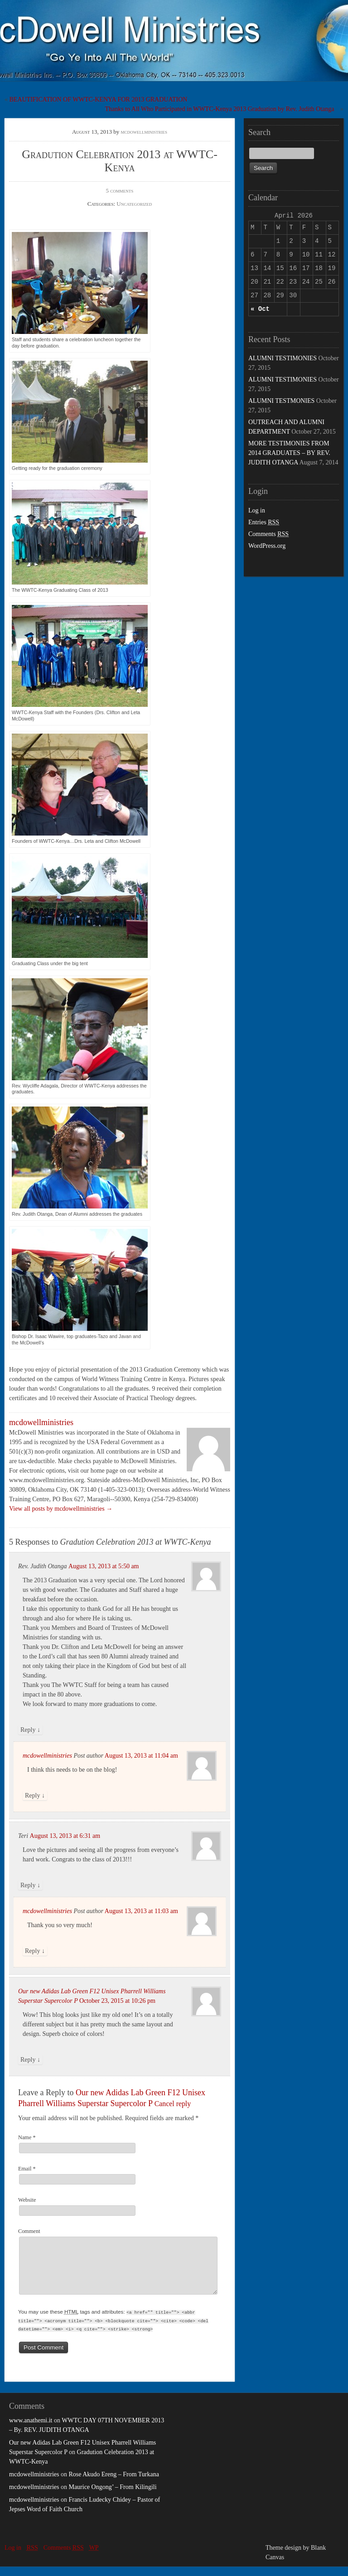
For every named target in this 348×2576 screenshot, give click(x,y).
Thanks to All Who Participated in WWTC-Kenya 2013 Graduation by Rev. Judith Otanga (219, 109)
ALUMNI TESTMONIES (281, 400)
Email (27, 2168)
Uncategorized (134, 203)
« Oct (260, 309)
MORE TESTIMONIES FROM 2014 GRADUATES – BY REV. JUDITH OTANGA (289, 453)
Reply (30, 1729)
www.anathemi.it (31, 2429)
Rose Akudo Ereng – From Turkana (113, 2483)
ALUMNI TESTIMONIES (282, 358)
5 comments (120, 190)
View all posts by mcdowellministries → (60, 1508)
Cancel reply (173, 2103)
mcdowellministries (144, 131)
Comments (268, 534)
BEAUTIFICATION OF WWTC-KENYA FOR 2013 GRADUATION (99, 99)
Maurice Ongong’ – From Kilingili (112, 2496)
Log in (256, 510)
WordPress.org (266, 545)
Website (27, 2200)
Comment (29, 2231)
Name (27, 2137)
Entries (263, 522)
